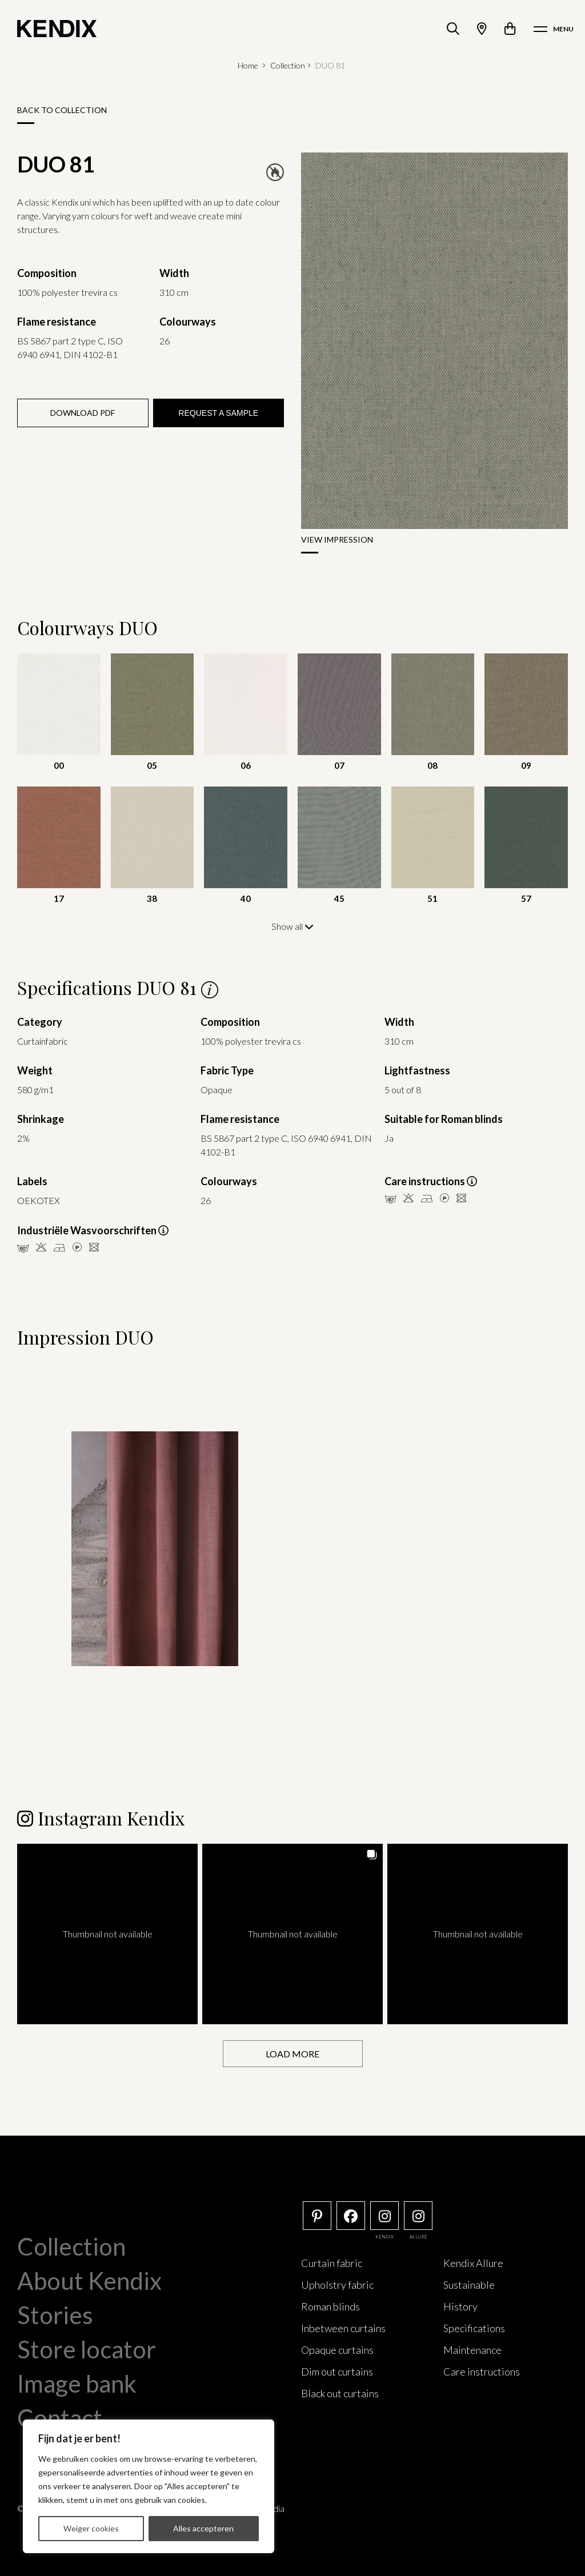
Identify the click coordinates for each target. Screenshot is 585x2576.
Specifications (474, 2327)
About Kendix (89, 2280)
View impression (337, 539)
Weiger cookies (91, 2528)
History (460, 2306)
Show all (292, 926)
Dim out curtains (337, 2371)
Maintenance (472, 2349)
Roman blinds (330, 2306)
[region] (148, 2486)
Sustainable (469, 2284)
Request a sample (218, 413)
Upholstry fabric (337, 2284)
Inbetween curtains (343, 2327)
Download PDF (82, 413)
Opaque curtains (337, 2349)
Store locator (86, 2348)
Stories (55, 2314)
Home (248, 65)
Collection (287, 65)
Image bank (77, 2383)
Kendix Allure (473, 2262)
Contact (59, 2417)
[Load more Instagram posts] (293, 2053)
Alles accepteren (203, 2528)
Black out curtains (340, 2392)
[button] (107, 1933)
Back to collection (62, 110)
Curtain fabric (331, 2262)
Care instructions (481, 2371)
